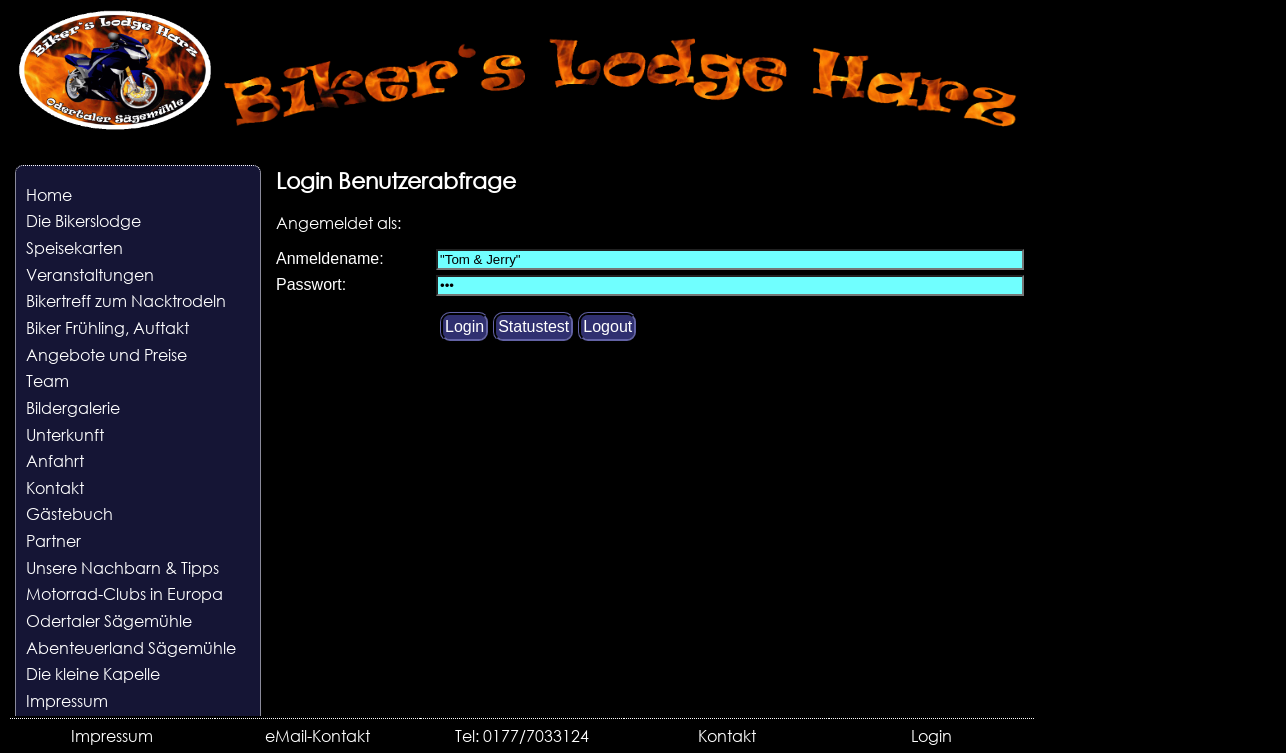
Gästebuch (69, 513)
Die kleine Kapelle (93, 673)
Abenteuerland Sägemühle (131, 647)
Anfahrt (55, 460)
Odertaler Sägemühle (109, 620)
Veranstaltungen (90, 274)
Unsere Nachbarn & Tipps (122, 567)
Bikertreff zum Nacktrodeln (126, 300)
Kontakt (55, 487)
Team (47, 380)
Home (49, 194)
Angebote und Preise (106, 354)
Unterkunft (65, 434)
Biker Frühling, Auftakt (107, 327)
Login (931, 735)
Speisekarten (74, 247)
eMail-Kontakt (317, 735)
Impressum (67, 700)
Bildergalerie (73, 407)
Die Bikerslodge (83, 220)
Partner (53, 540)
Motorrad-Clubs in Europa (124, 593)
